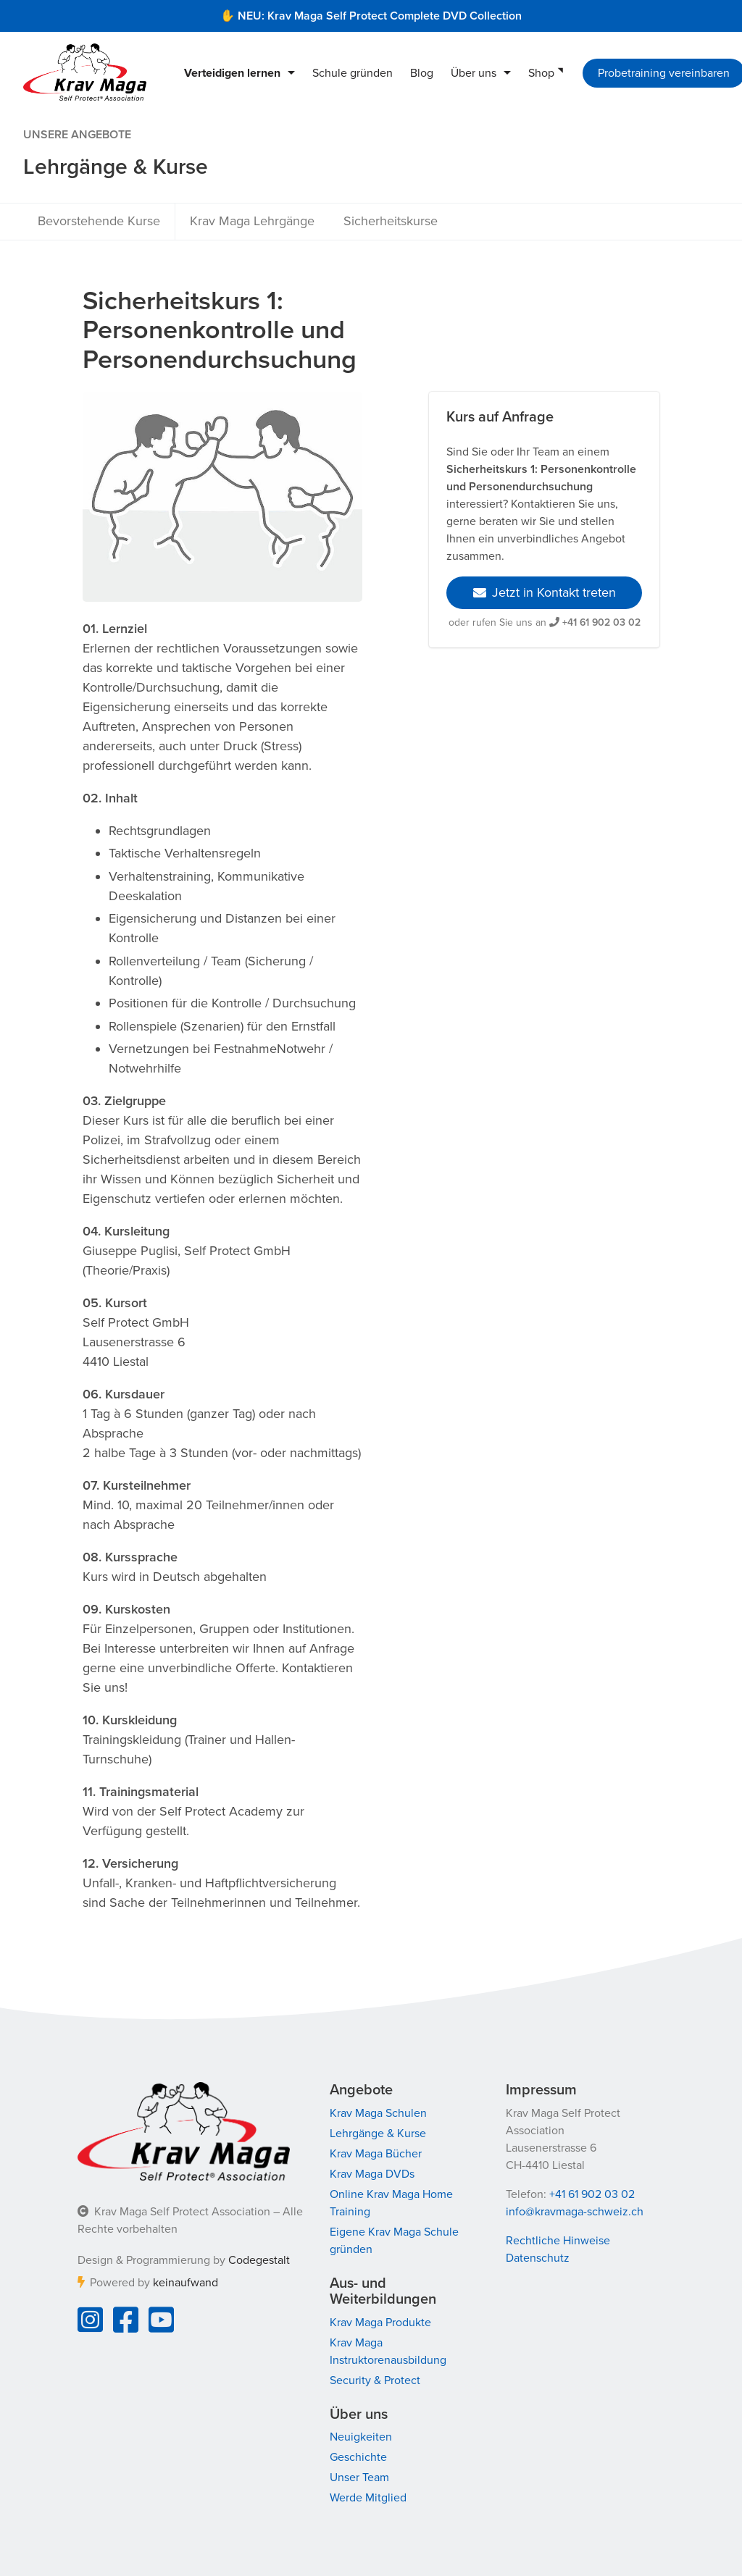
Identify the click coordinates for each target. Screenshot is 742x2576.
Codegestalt (259, 2260)
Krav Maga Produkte (380, 2322)
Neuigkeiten (361, 2437)
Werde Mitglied (368, 2498)
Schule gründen (352, 73)
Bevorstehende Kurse (99, 221)
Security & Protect (375, 2380)
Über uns (473, 73)
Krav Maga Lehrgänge (252, 221)
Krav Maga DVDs (372, 2174)
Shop (541, 73)
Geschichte (358, 2457)
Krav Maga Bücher (376, 2154)
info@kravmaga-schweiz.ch (574, 2211)
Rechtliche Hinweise (558, 2240)
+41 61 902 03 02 (601, 622)
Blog (421, 73)
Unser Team (359, 2477)
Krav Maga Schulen (378, 2113)
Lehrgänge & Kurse (378, 2133)
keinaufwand (185, 2282)
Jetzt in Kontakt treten (544, 592)
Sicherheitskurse (390, 221)
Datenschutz (538, 2258)
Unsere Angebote (77, 134)
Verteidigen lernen (232, 73)
